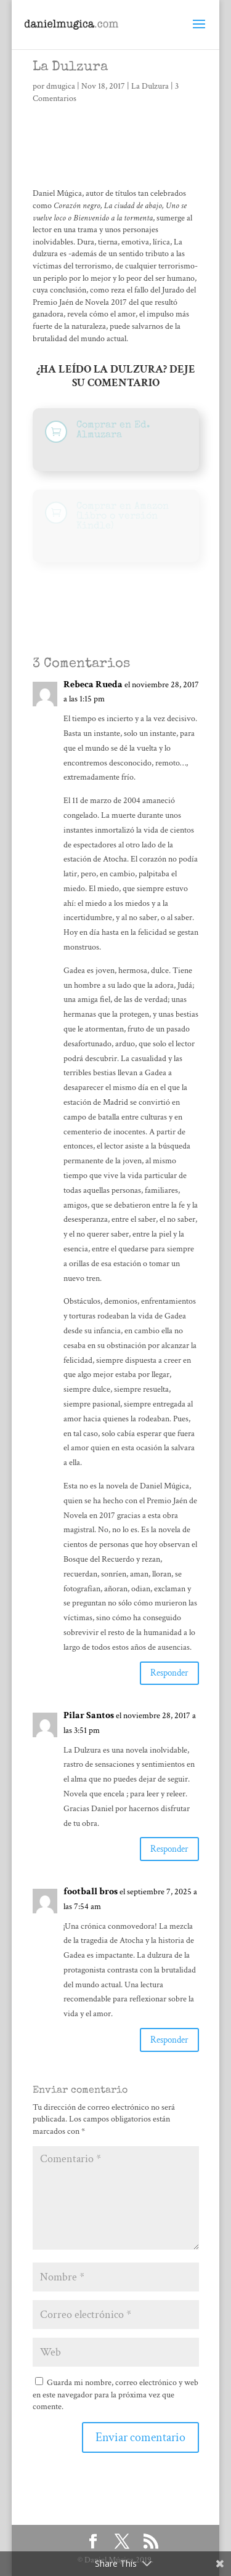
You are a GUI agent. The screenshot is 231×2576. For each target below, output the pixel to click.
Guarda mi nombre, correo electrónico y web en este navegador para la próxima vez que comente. (115, 2394)
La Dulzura (150, 86)
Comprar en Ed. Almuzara (113, 430)
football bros (90, 1891)
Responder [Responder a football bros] (169, 2040)
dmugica (60, 86)
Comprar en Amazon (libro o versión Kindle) (122, 516)
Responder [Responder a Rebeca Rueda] (169, 1673)
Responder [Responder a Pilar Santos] (169, 1849)
